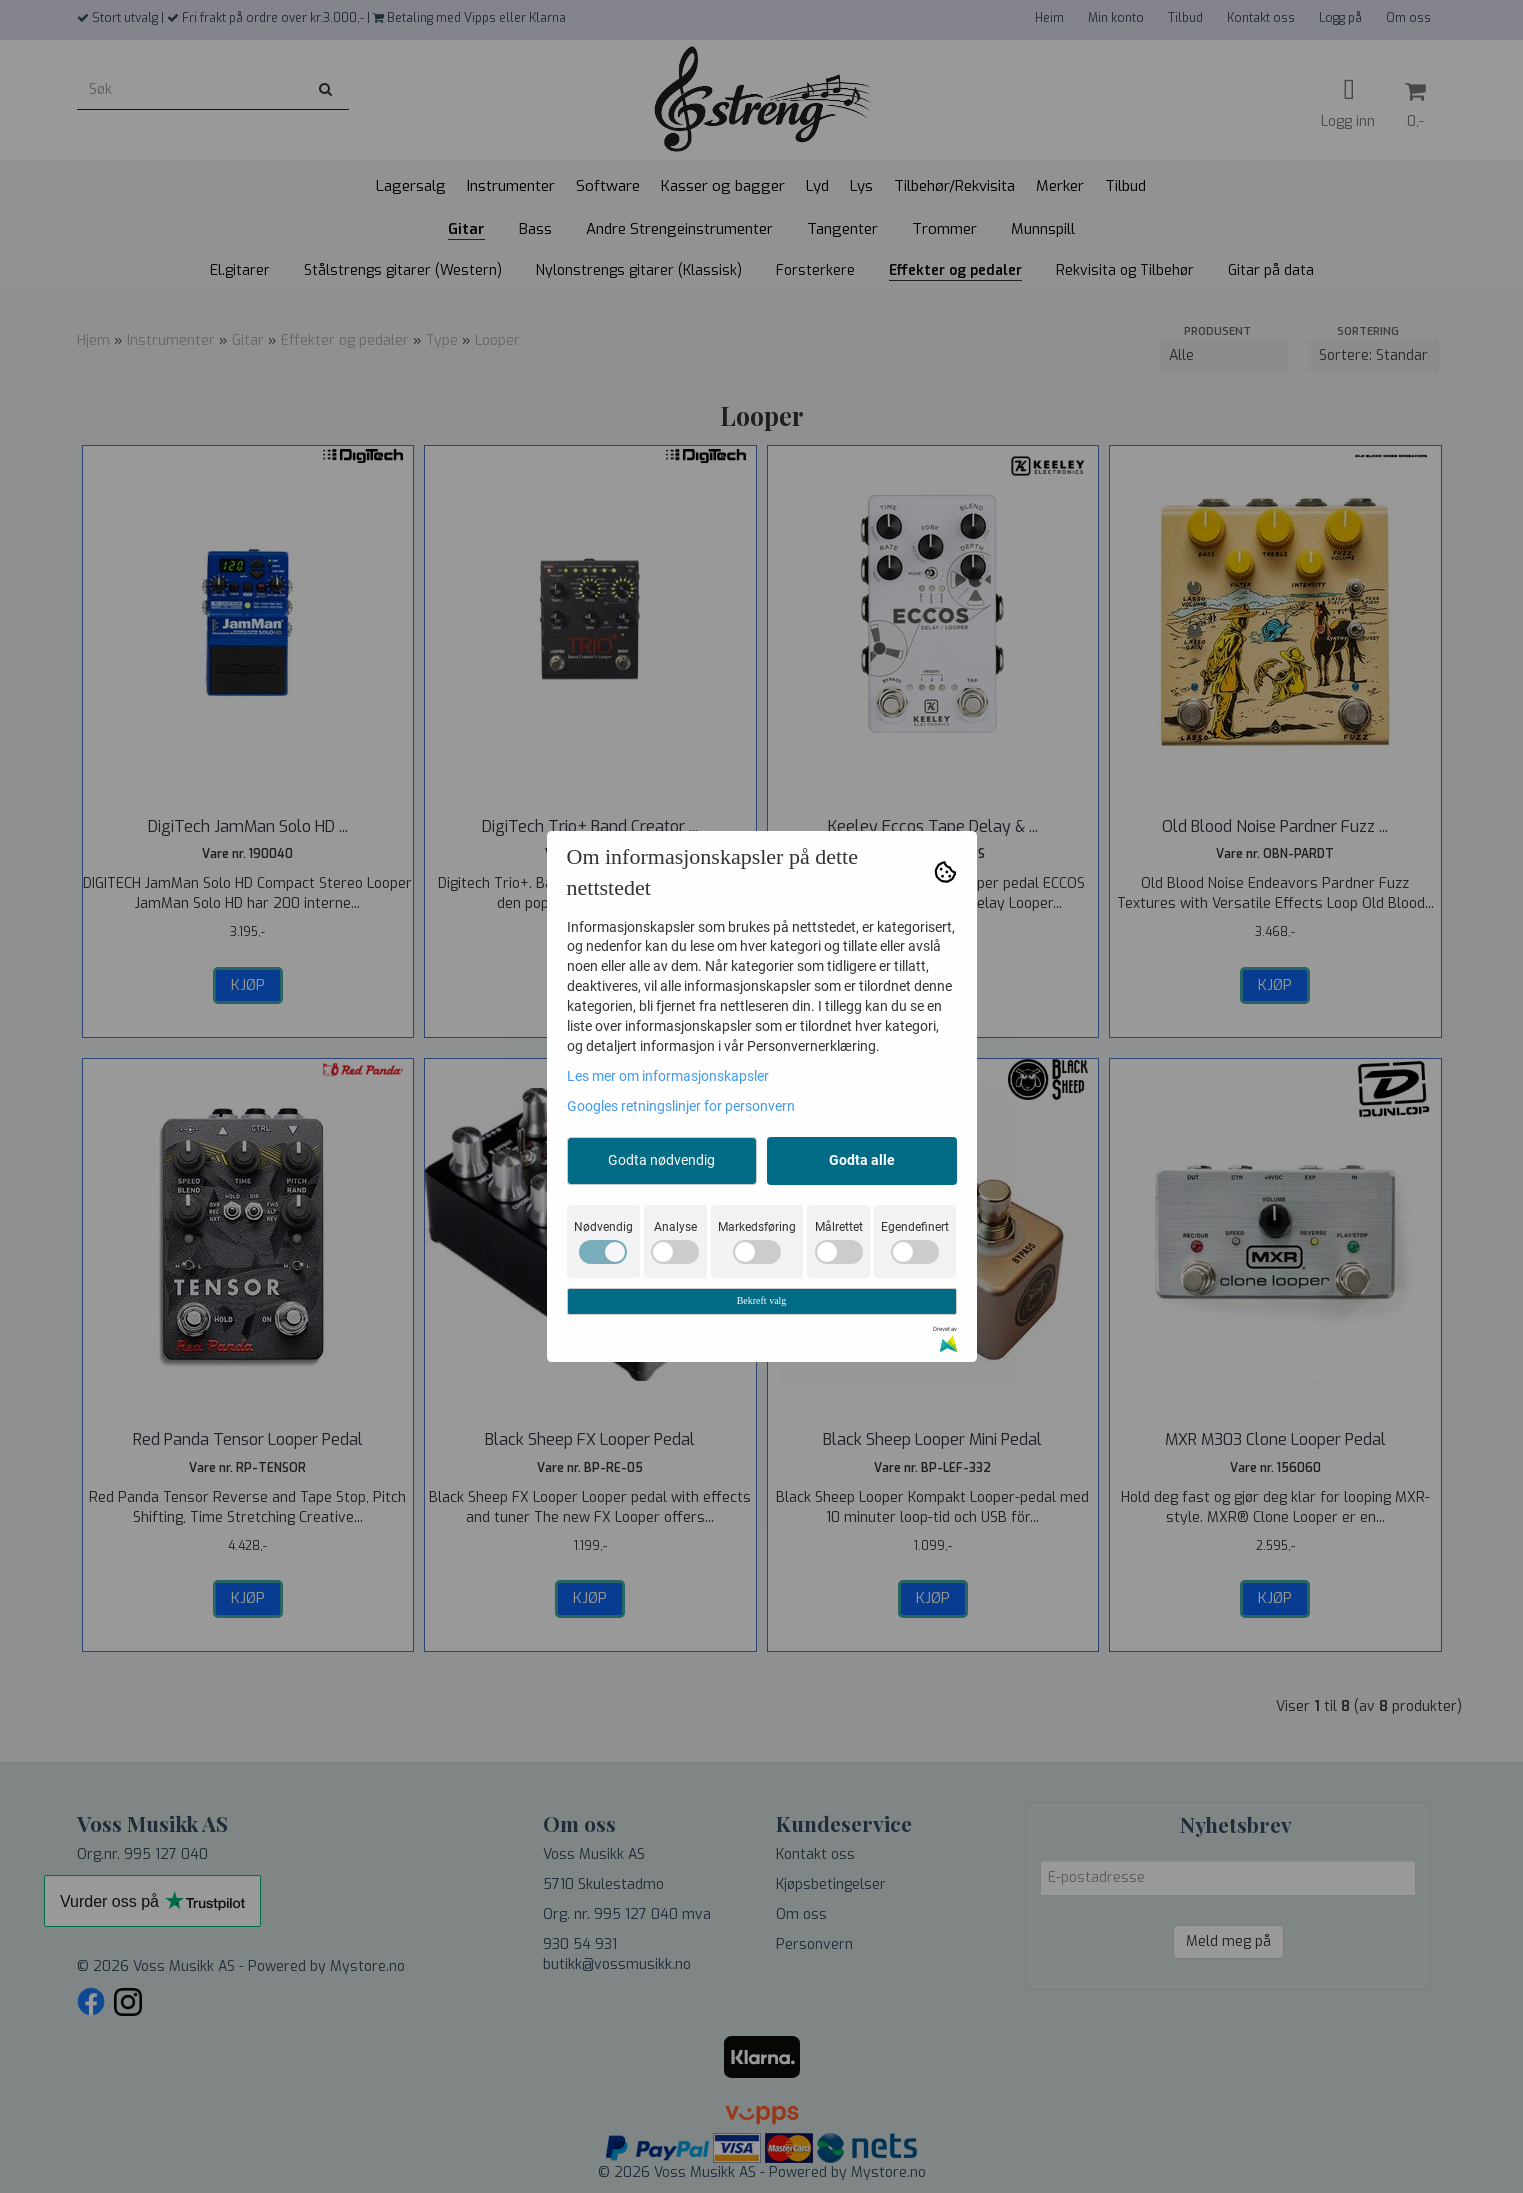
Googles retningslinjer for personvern (681, 1106)
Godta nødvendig (661, 1160)
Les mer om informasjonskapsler (668, 1076)
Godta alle (862, 1160)
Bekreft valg (762, 1300)
